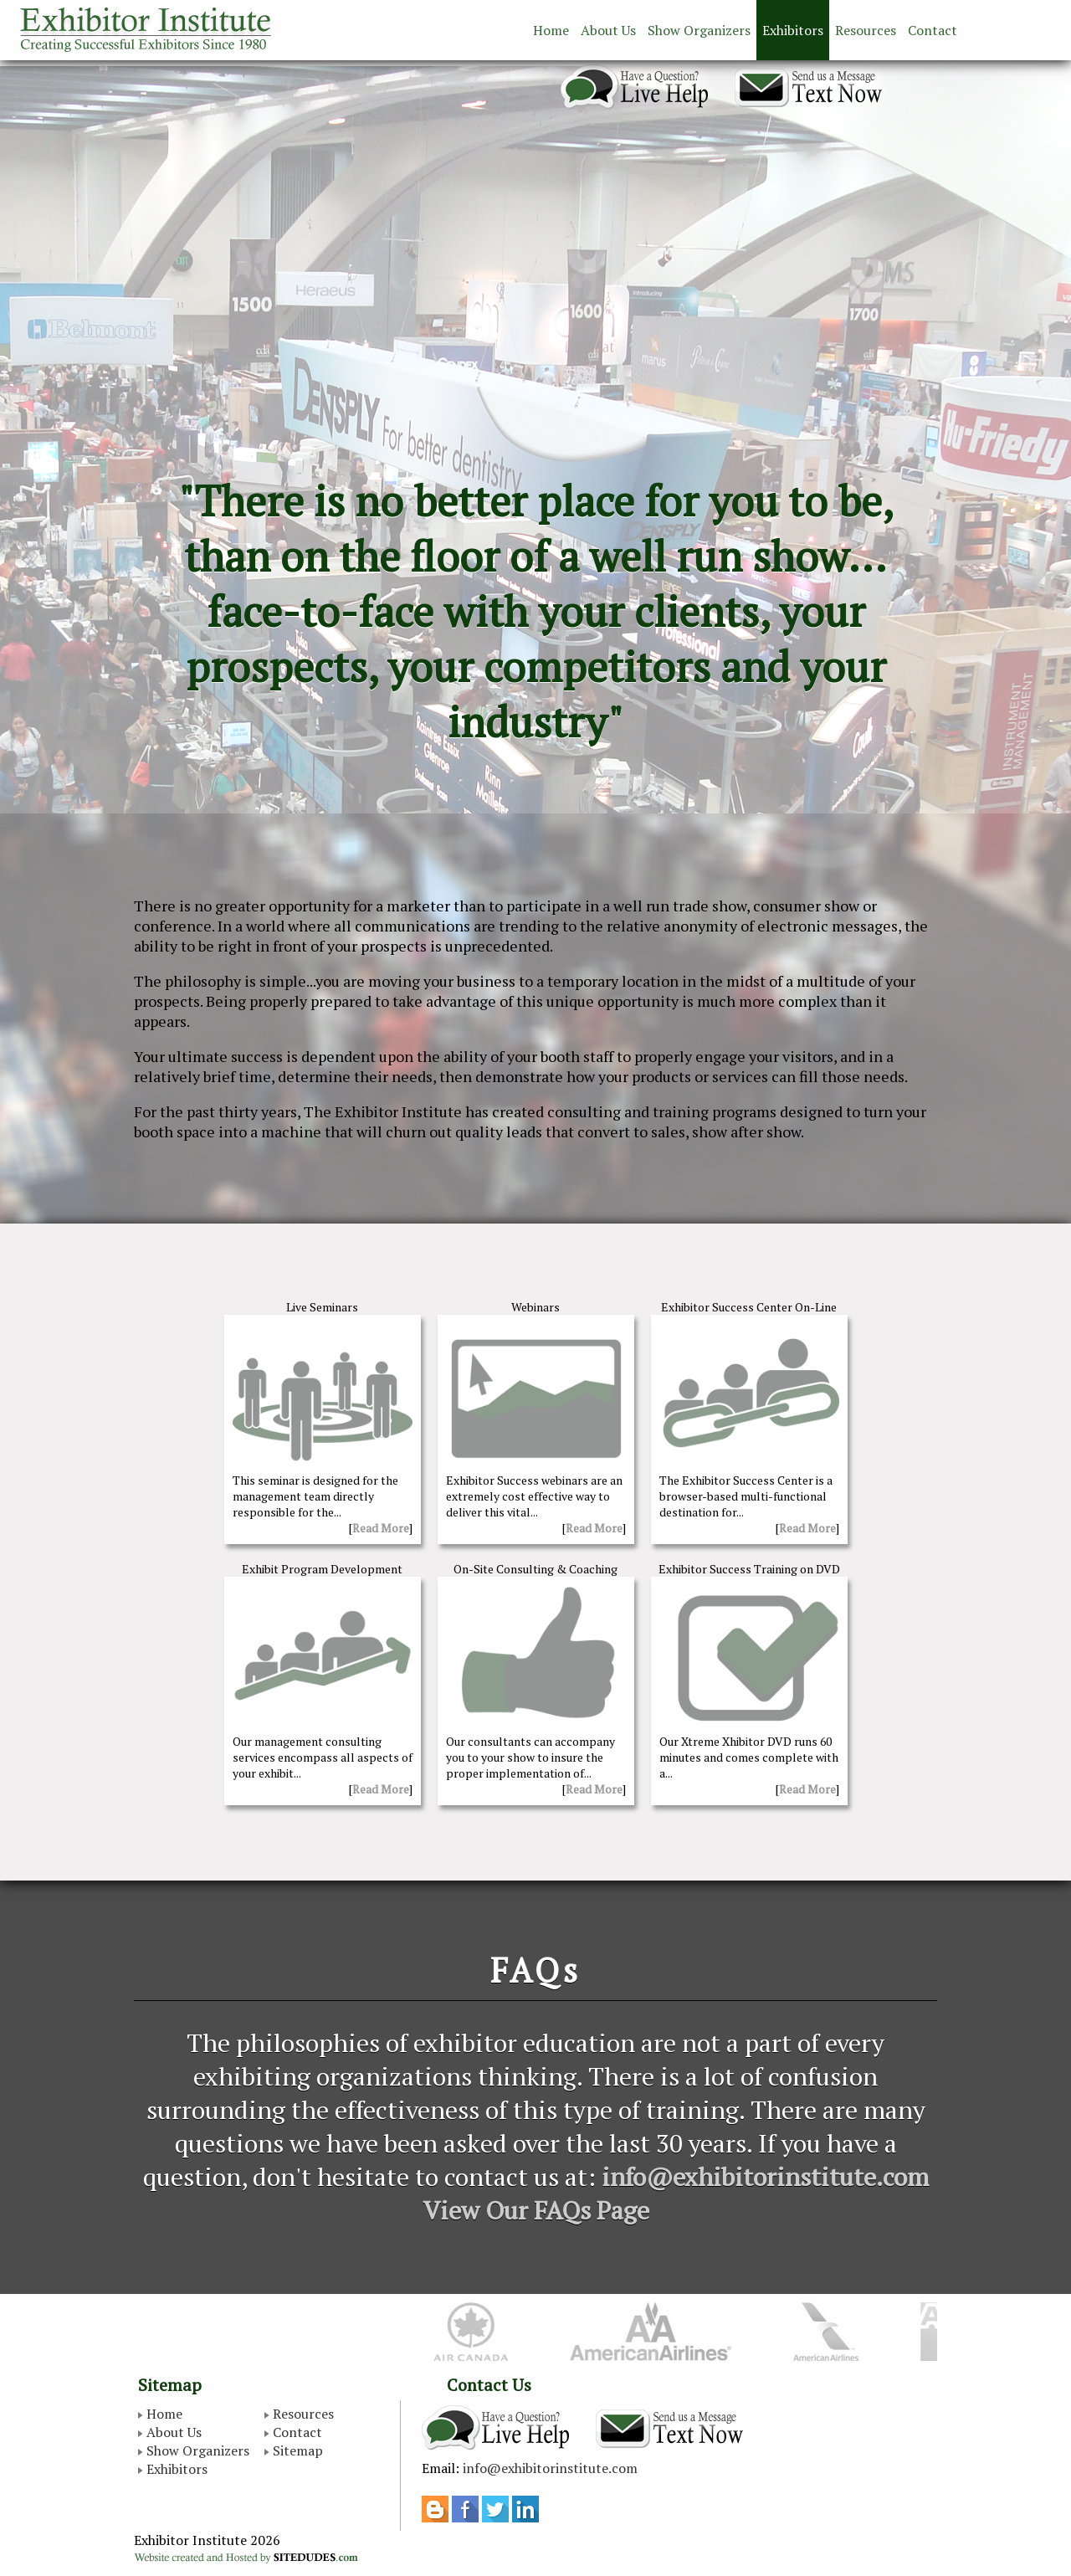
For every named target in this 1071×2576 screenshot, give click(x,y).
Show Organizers (699, 30)
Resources (865, 30)
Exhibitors (792, 30)
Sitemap (298, 2450)
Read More (380, 1528)
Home (551, 30)
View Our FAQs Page (536, 2210)
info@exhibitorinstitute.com (765, 2177)
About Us (608, 30)
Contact (932, 30)
